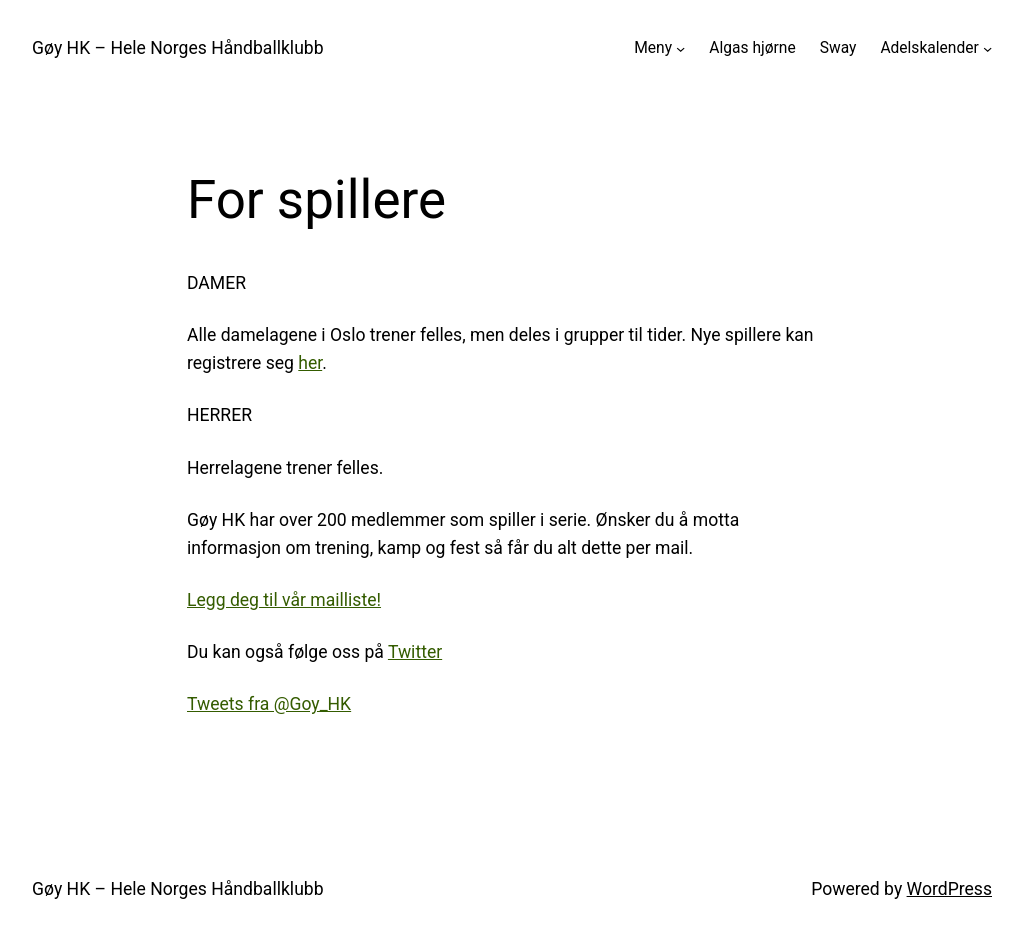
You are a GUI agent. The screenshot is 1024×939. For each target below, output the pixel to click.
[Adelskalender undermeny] (987, 48)
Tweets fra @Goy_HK (269, 704)
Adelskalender (929, 48)
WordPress (949, 889)
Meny (653, 48)
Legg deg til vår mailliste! (284, 600)
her (310, 363)
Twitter (415, 652)
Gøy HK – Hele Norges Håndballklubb (178, 48)
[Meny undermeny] (680, 48)
